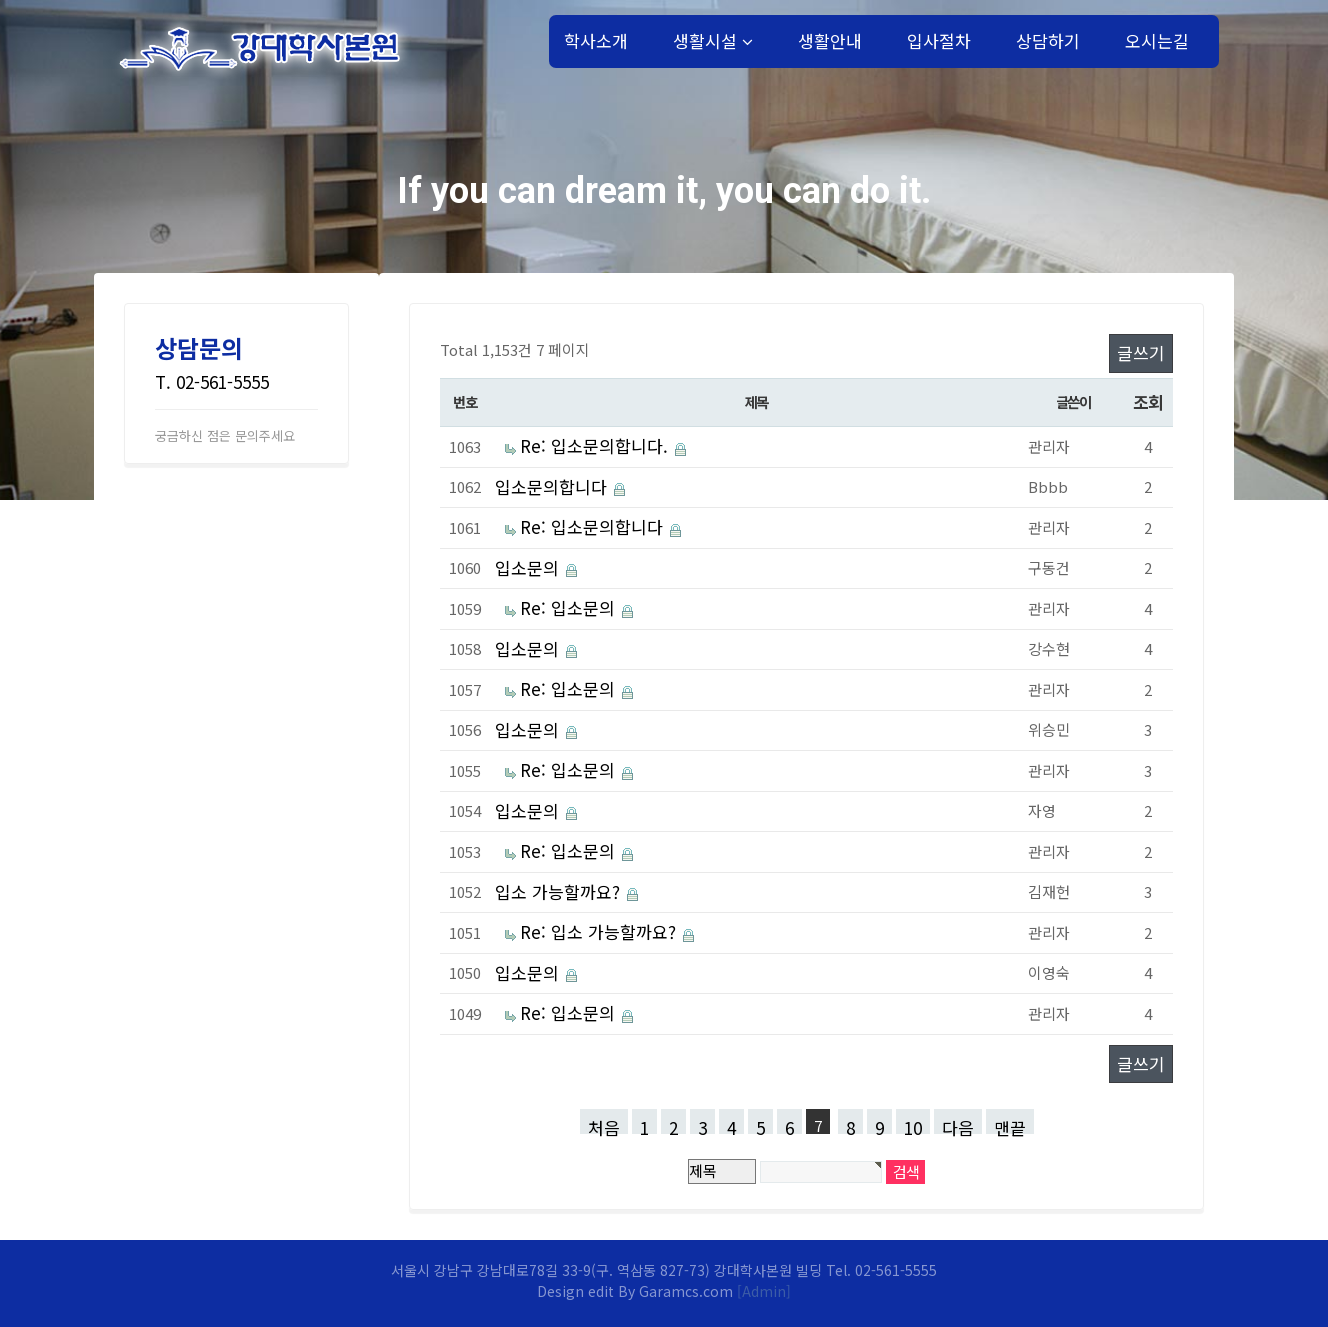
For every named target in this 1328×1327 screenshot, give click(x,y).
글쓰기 (1141, 352)
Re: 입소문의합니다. (594, 445)
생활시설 (713, 40)
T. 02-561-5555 (212, 381)
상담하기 (1048, 40)
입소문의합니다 (551, 486)
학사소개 (596, 40)
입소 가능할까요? (557, 891)
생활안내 (830, 40)
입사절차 (939, 40)
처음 (604, 1124)
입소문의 (527, 567)
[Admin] (764, 1291)
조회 (1147, 401)
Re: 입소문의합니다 (591, 526)
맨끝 (1010, 1124)
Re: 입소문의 (567, 607)
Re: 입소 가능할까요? (598, 931)
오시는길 (1157, 40)
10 (913, 1124)
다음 (958, 1124)
